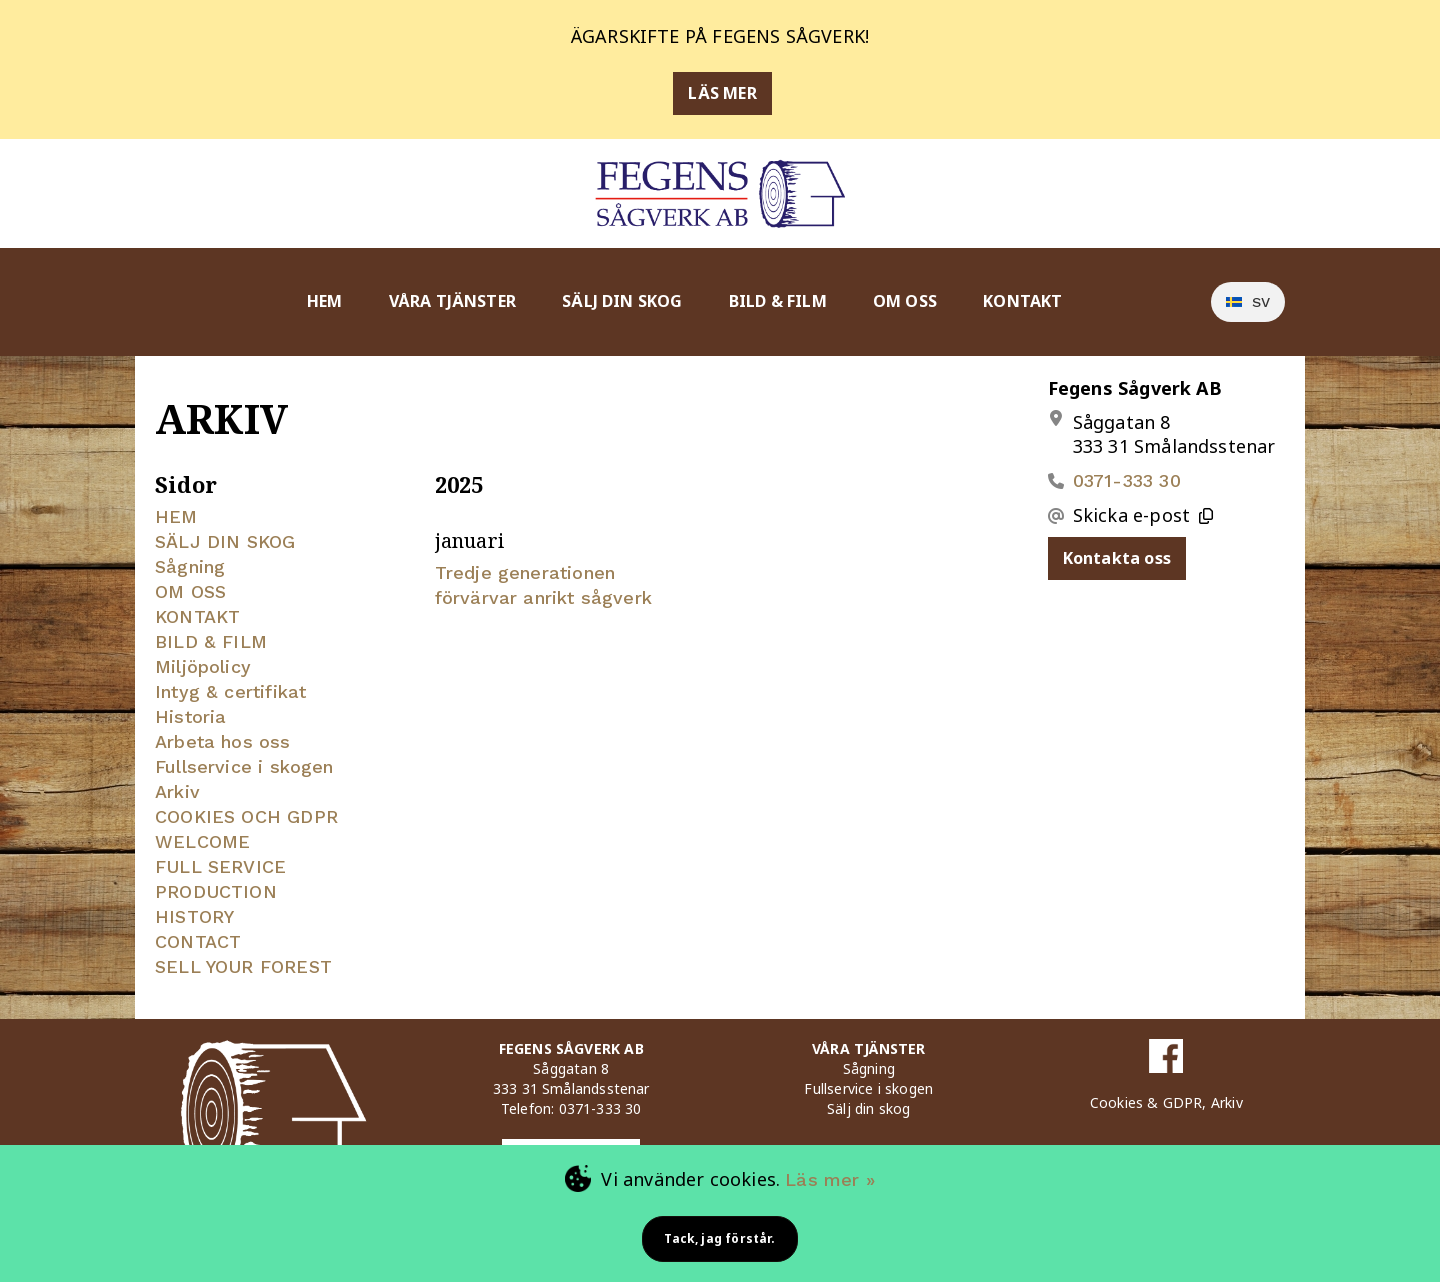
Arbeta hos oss (223, 741)
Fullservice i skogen (244, 766)
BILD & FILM (778, 301)
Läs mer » (830, 1179)
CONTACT (198, 941)
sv (1248, 302)
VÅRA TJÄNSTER (452, 301)
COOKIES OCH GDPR (246, 816)
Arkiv (177, 791)
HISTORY (194, 916)
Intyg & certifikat (230, 691)
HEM (325, 301)
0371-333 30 (1127, 480)
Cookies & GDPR (1146, 1102)
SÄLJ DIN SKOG (622, 301)
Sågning (190, 566)
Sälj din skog (868, 1108)
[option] (1248, 302)
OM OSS (905, 301)
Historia (190, 716)
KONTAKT (1022, 301)
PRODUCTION (216, 891)
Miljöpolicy (203, 666)
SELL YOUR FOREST (243, 966)
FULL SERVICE (220, 866)
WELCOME (202, 841)
